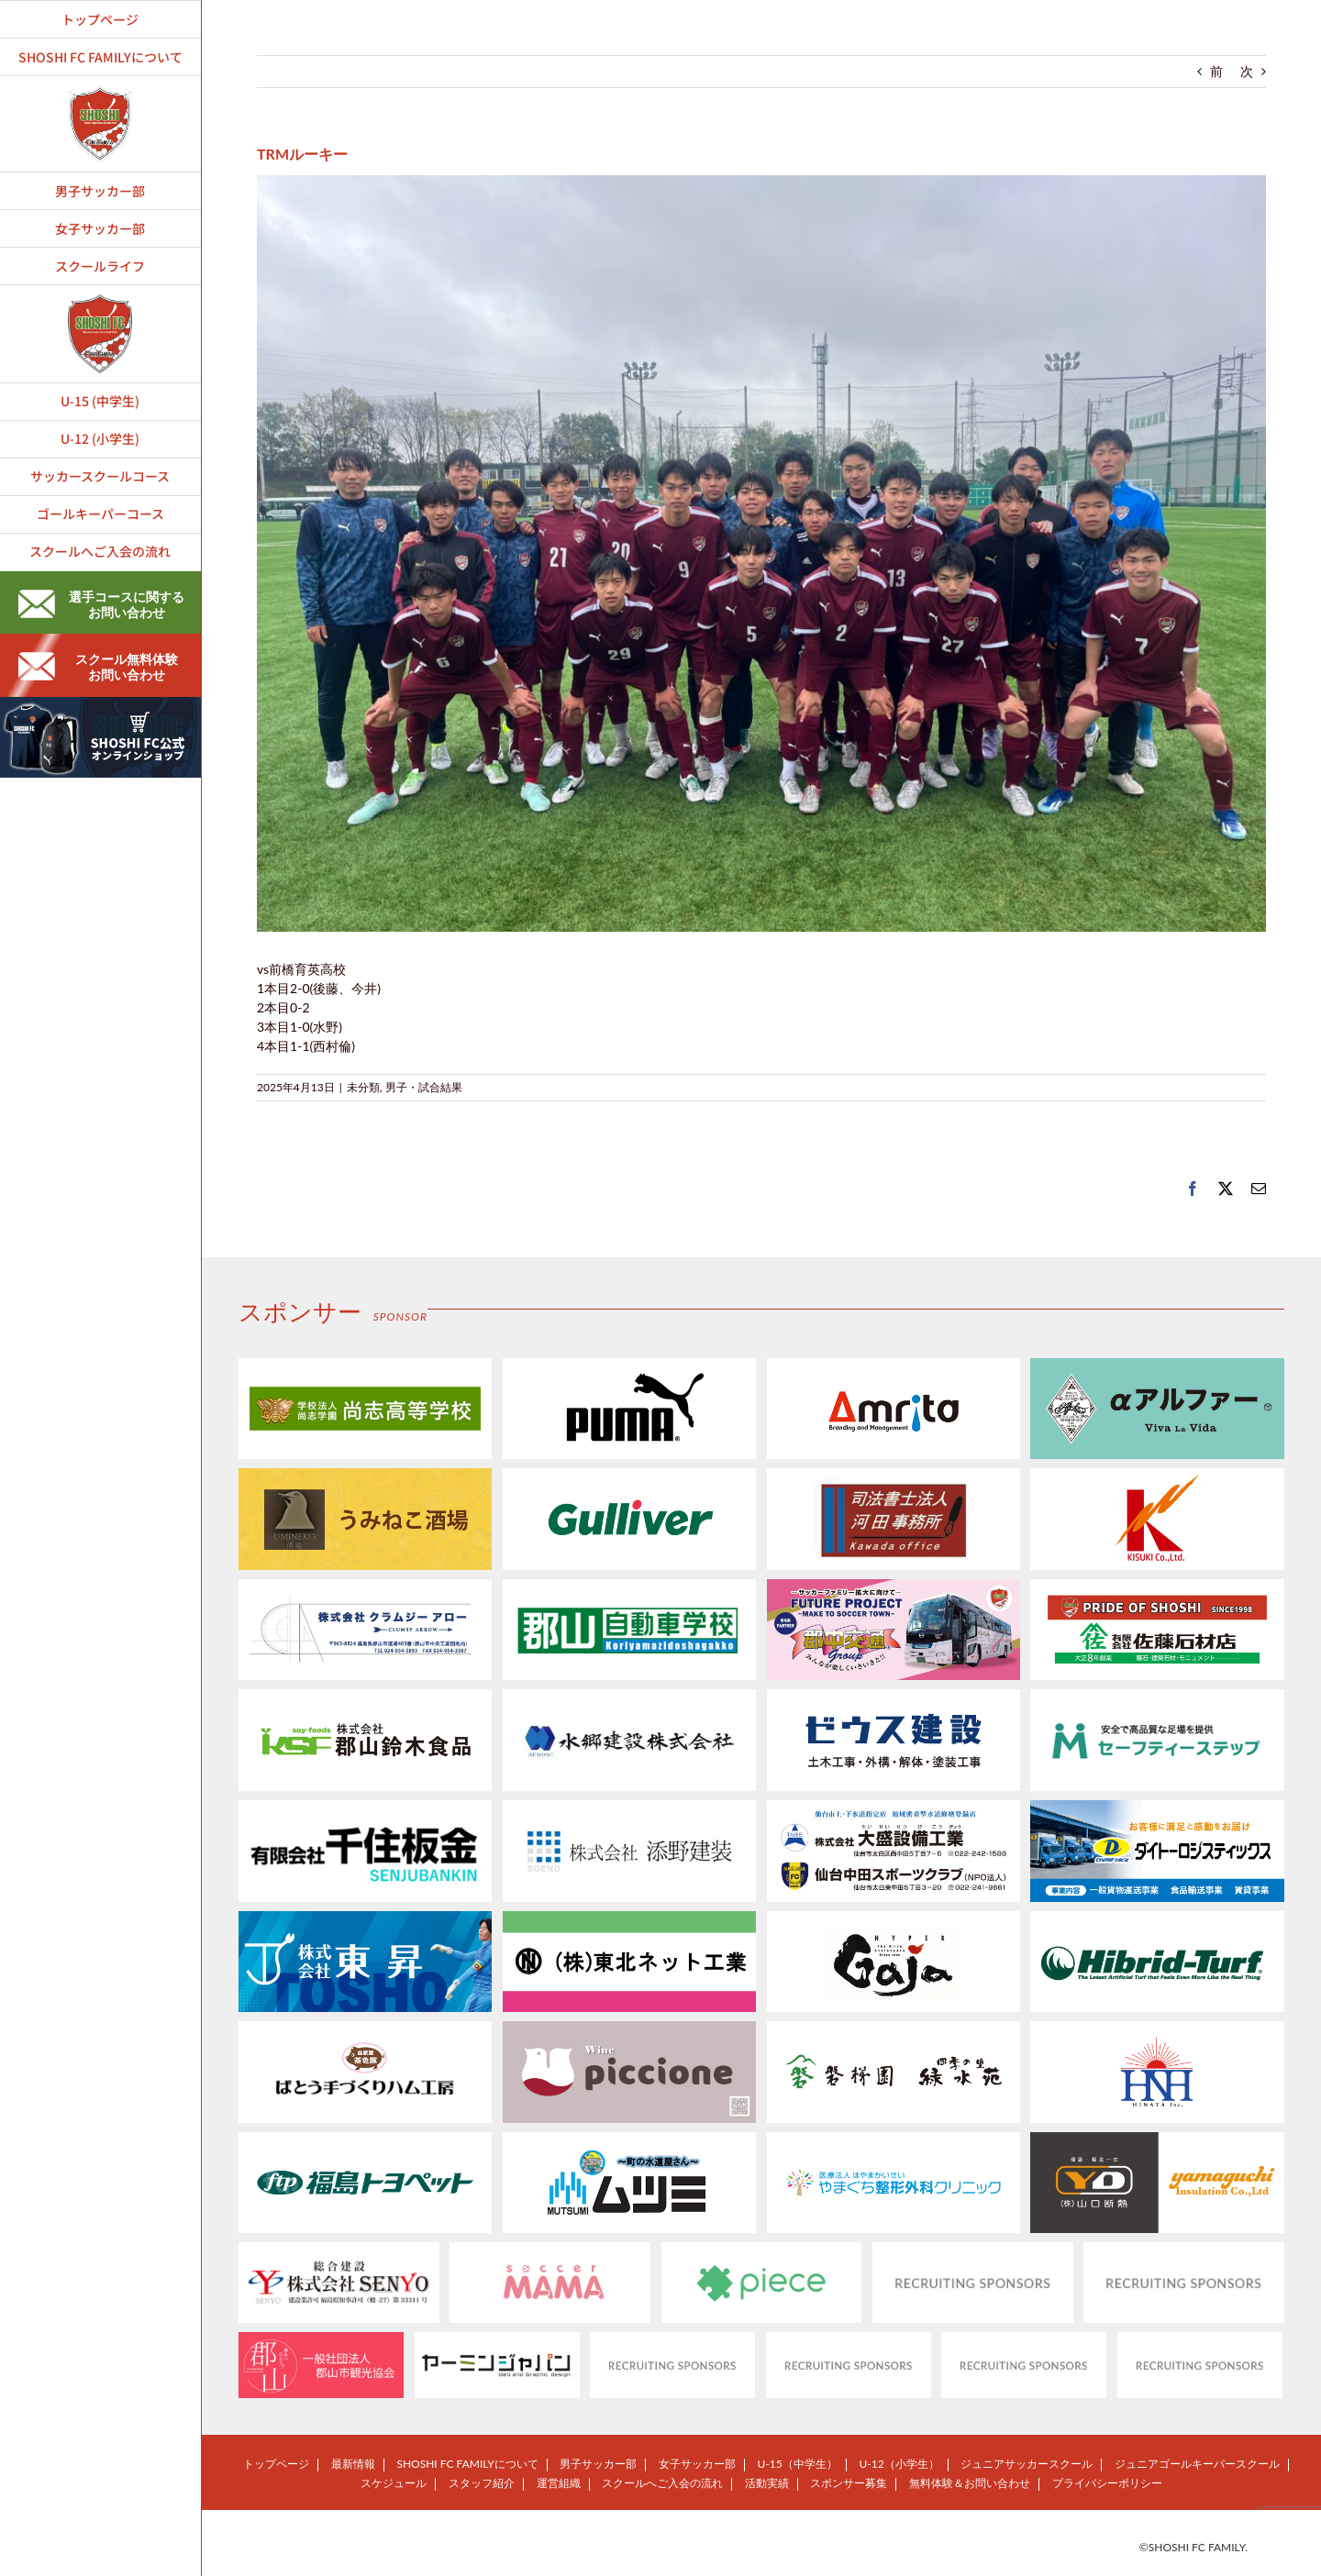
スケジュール (394, 2483)
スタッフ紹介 (482, 2483)
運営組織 (559, 2483)
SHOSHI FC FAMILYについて (467, 2464)
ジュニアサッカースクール (1026, 2464)
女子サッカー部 (697, 2464)
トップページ (276, 2464)
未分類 (363, 1087)
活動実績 (767, 2483)
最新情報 (353, 2464)
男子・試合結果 (423, 1087)
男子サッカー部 (598, 2464)
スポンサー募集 (848, 2483)
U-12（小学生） (898, 2464)
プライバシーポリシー (1107, 2483)
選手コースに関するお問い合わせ (101, 604)
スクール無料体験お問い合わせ (98, 666)
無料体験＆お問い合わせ (969, 2483)
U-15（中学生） (798, 2464)
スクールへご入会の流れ (662, 2483)
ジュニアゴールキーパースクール (1197, 2464)
